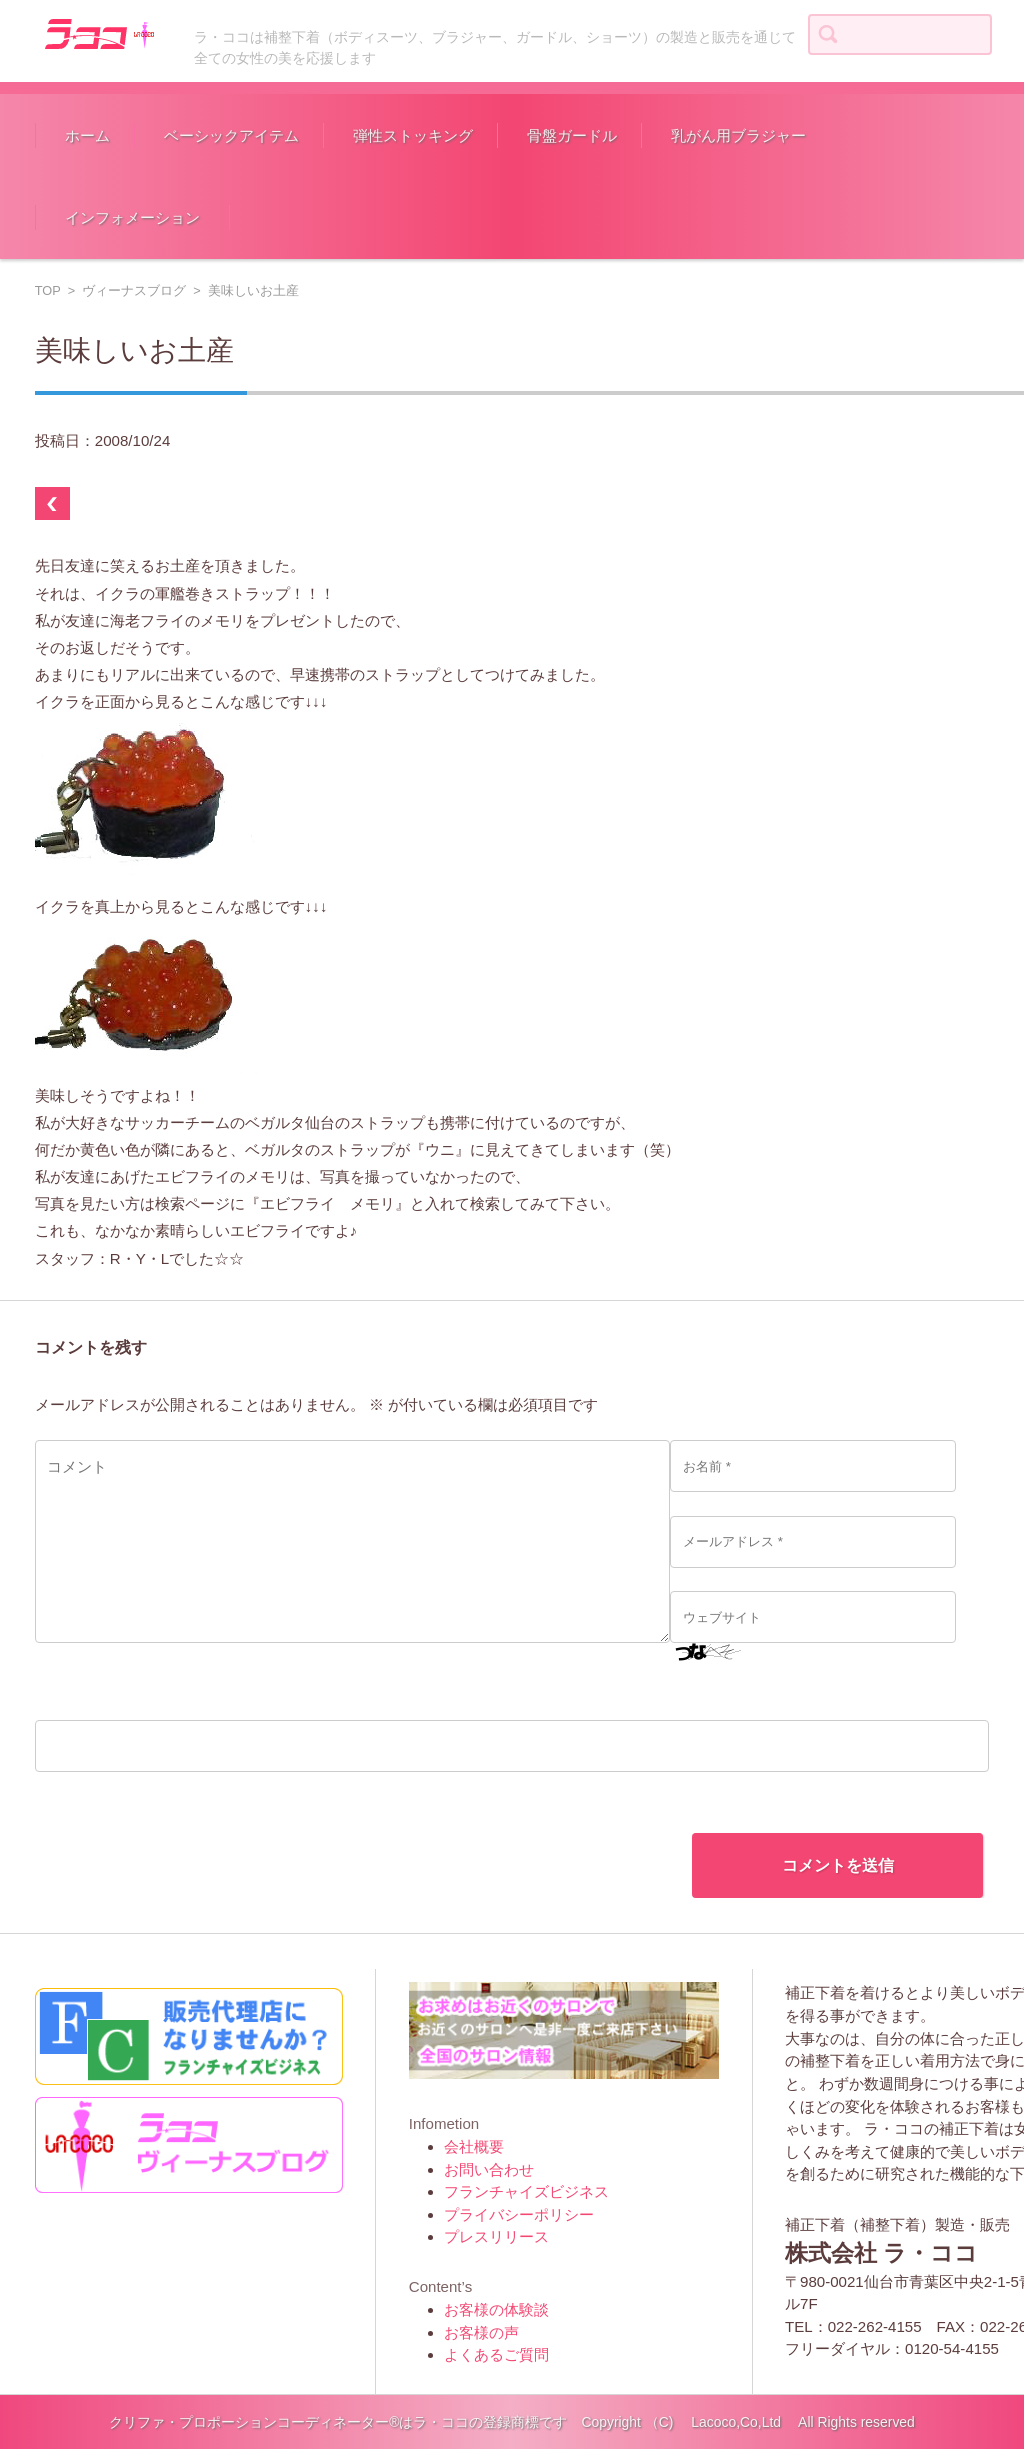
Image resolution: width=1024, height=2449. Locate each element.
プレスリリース (496, 2236)
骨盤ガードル (572, 135)
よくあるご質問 (496, 2354)
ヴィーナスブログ (134, 290)
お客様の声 (481, 2332)
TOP (48, 290)
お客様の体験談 (496, 2309)
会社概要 (474, 2146)
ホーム (87, 135)
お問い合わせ (489, 2169)
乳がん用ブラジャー (738, 135)
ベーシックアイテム (231, 135)
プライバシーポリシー (519, 2214)
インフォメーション (132, 217)
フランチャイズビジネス (526, 2191)
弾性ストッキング (413, 135)
